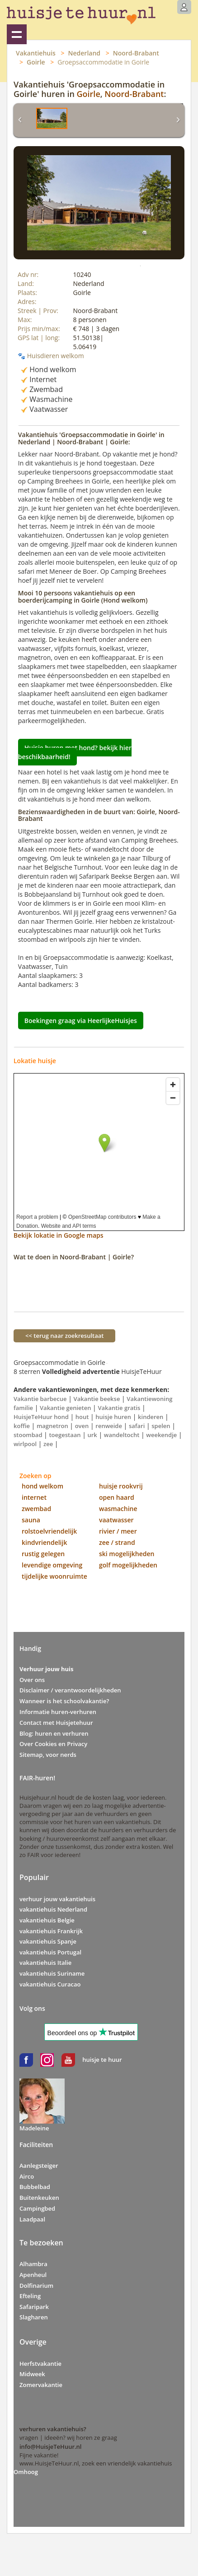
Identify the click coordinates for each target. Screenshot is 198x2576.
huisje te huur (102, 2059)
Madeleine (34, 2128)
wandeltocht (122, 1435)
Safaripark (34, 2307)
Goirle (36, 62)
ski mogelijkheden (126, 1553)
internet (34, 1497)
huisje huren (113, 1417)
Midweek (32, 2374)
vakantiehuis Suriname (52, 1973)
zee (48, 1444)
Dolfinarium (36, 2285)
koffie (22, 1426)
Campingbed (37, 2208)
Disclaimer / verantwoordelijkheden (70, 1690)
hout (82, 1417)
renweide (108, 1426)
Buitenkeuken (39, 2198)
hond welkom (42, 1486)
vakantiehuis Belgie (47, 1920)
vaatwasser (116, 1520)
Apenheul (33, 2275)
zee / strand (117, 1542)
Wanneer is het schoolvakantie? (64, 1701)
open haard (116, 1497)
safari (137, 1426)
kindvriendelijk (44, 1542)
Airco (26, 2176)
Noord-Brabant (136, 53)
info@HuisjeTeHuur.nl (50, 2446)
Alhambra (33, 2264)
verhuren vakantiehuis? (52, 2429)
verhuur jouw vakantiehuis (57, 1899)
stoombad (28, 1435)
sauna (31, 1520)
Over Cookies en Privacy (53, 1744)
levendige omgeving (52, 1565)
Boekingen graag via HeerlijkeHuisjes (80, 1020)
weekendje (161, 1435)
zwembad (36, 1508)
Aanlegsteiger (38, 2165)
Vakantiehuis (36, 53)
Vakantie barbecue (40, 1399)
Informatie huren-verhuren (57, 1712)
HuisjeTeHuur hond (41, 1417)
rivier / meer (118, 1531)
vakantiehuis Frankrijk (51, 1931)
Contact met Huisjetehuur (56, 1723)
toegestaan (64, 1435)
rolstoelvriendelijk (49, 1531)
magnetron (52, 1426)
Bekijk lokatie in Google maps (59, 1235)
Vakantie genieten (65, 1408)
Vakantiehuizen (17, 34)
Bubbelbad (34, 2187)
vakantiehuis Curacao (49, 1984)
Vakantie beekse (97, 1399)
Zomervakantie (40, 2385)
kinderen (150, 1417)
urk (92, 1435)
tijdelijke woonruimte (54, 1576)
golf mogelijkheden (128, 1565)
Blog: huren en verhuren (54, 1733)
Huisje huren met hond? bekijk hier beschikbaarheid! (75, 752)
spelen (160, 1426)
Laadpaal (32, 2219)
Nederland (84, 53)
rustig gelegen (43, 1553)
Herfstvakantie (40, 2363)
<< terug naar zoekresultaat (64, 1336)
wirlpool (25, 1444)
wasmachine (118, 1508)
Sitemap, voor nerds (47, 1755)
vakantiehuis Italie (45, 1962)
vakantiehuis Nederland (53, 1909)
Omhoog (26, 2472)
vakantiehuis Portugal (50, 1952)
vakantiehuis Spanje (47, 1941)
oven (82, 1426)
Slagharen (33, 2317)
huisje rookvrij (121, 1486)
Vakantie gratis (119, 1408)
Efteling (30, 2296)
